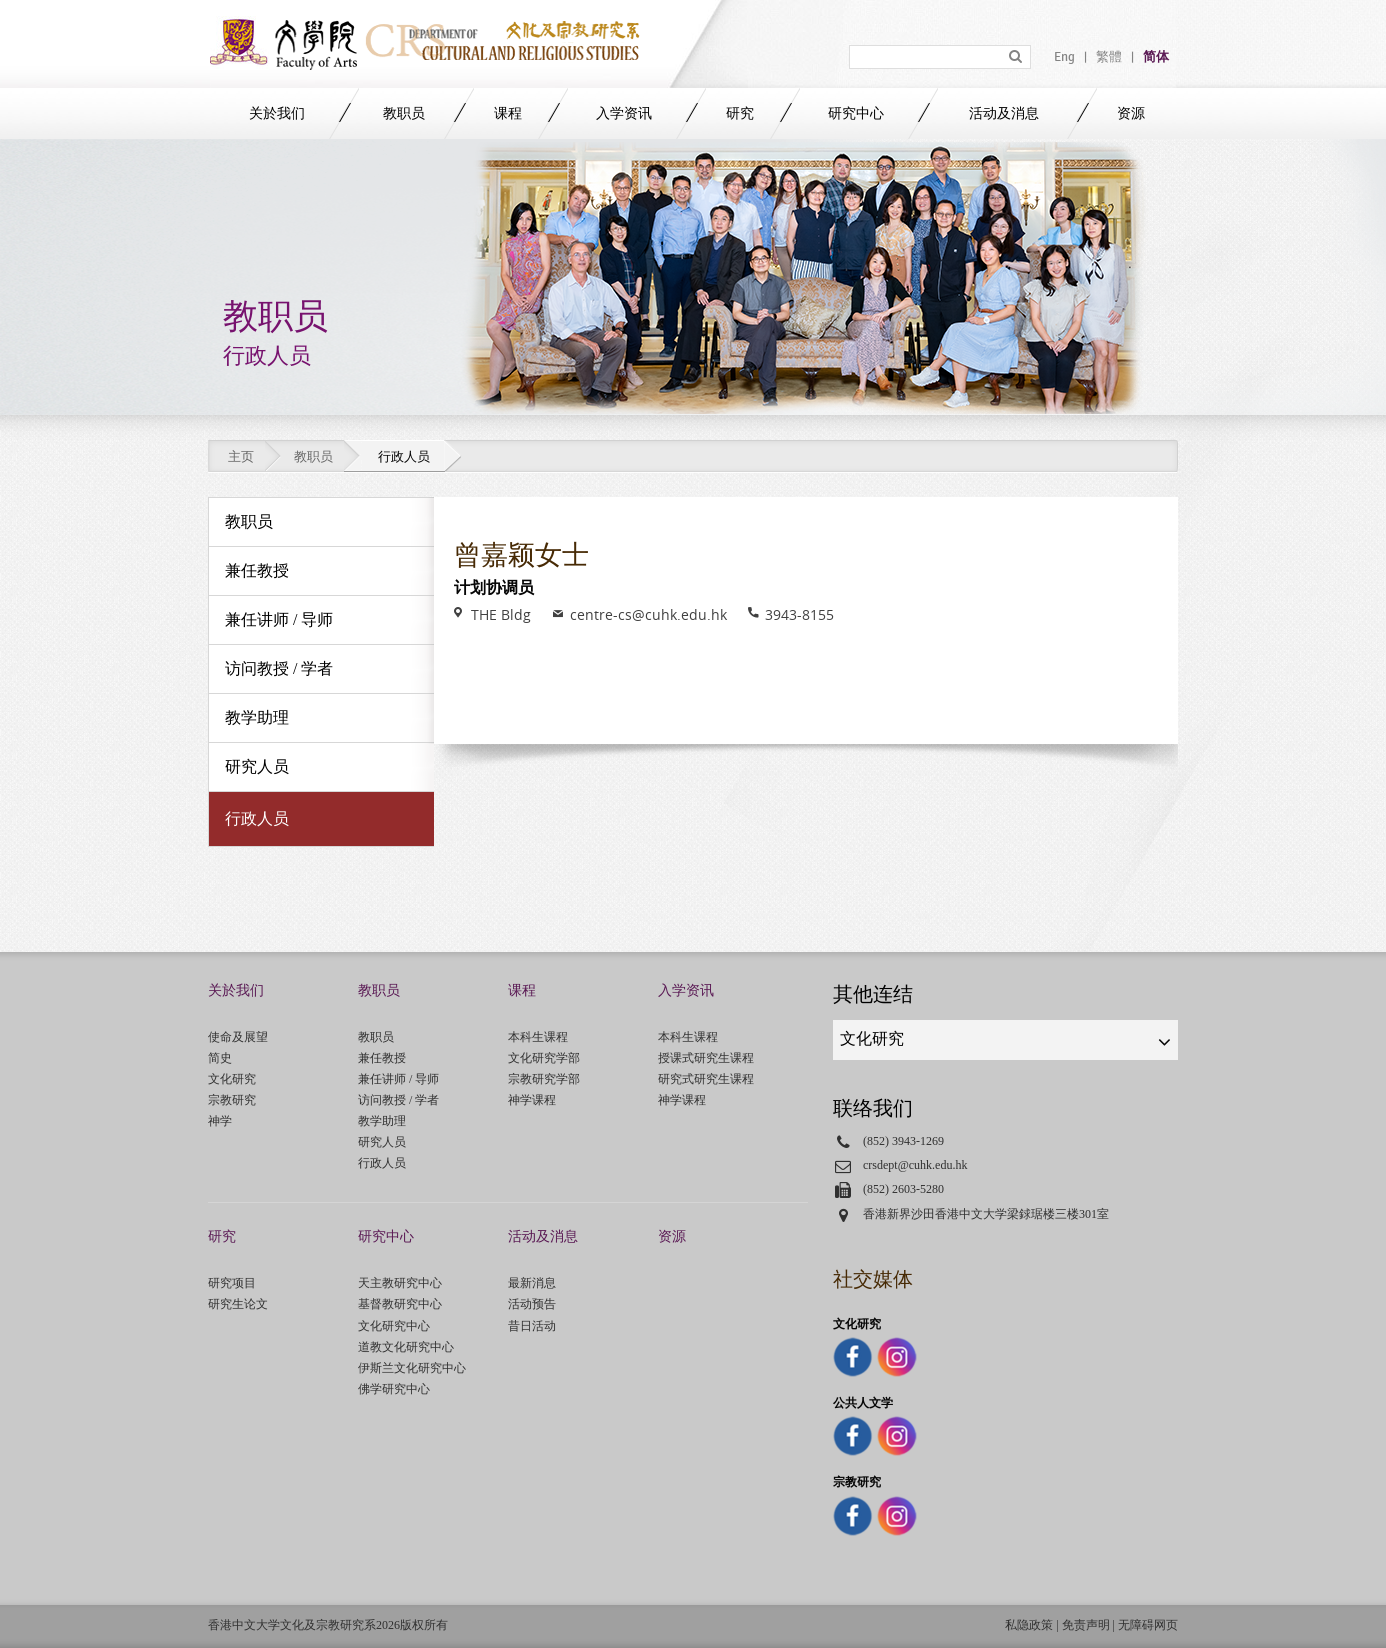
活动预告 (532, 1304)
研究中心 (856, 113)
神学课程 (532, 1100)
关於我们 (277, 113)
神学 (220, 1121)
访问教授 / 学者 (398, 1100)
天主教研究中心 (400, 1283)
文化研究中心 (394, 1326)
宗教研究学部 (544, 1079)
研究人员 (382, 1142)
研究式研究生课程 (706, 1079)
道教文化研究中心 (406, 1347)
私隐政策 (1029, 1625)
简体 (1156, 57)
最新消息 (532, 1283)
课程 (508, 113)
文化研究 (232, 1079)
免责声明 (1086, 1625)
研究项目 (232, 1283)
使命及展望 (238, 1037)
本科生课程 (538, 1037)
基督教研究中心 (400, 1304)
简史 (220, 1058)
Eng (1064, 57)
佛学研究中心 (394, 1389)
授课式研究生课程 (706, 1058)
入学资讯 (624, 113)
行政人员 (382, 1163)
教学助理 (382, 1121)
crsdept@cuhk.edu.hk (915, 1165)
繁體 (1109, 57)
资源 (1131, 113)
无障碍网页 (1148, 1625)
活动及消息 (1004, 113)
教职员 (404, 113)
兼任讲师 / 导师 (398, 1079)
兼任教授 (382, 1058)
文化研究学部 (544, 1058)
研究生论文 (238, 1304)
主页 (241, 456)
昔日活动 (532, 1326)
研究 (740, 113)
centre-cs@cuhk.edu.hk (648, 614)
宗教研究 (232, 1100)
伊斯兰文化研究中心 (412, 1368)
